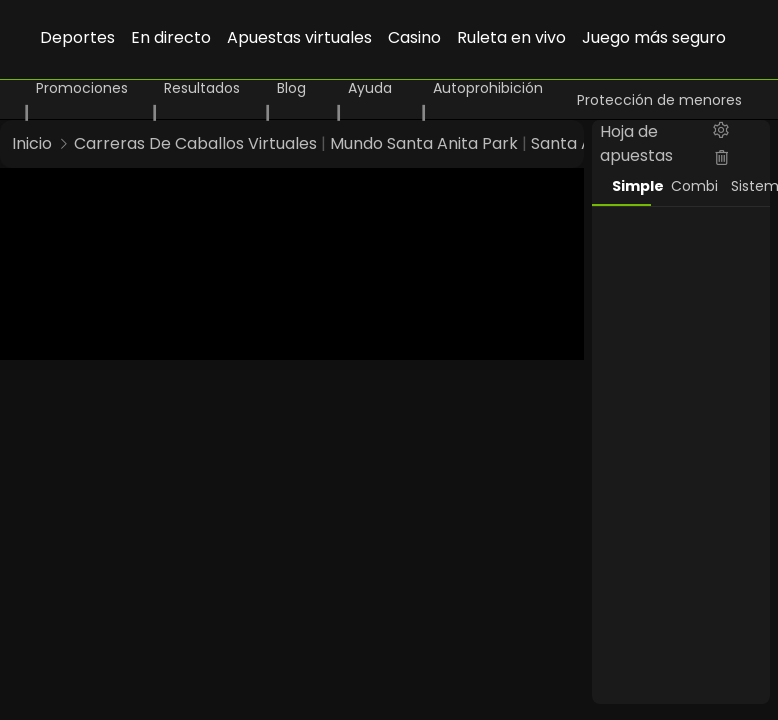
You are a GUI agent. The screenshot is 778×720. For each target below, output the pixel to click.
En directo (171, 37)
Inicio (32, 143)
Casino (414, 37)
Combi (691, 186)
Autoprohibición (488, 88)
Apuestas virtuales (299, 37)
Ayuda (370, 88)
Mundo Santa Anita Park (424, 143)
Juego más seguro (654, 37)
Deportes (77, 37)
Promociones (82, 88)
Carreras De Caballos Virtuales (195, 143)
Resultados (202, 88)
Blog (291, 88)
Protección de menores (659, 100)
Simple (632, 186)
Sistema (751, 186)
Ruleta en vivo (511, 37)
